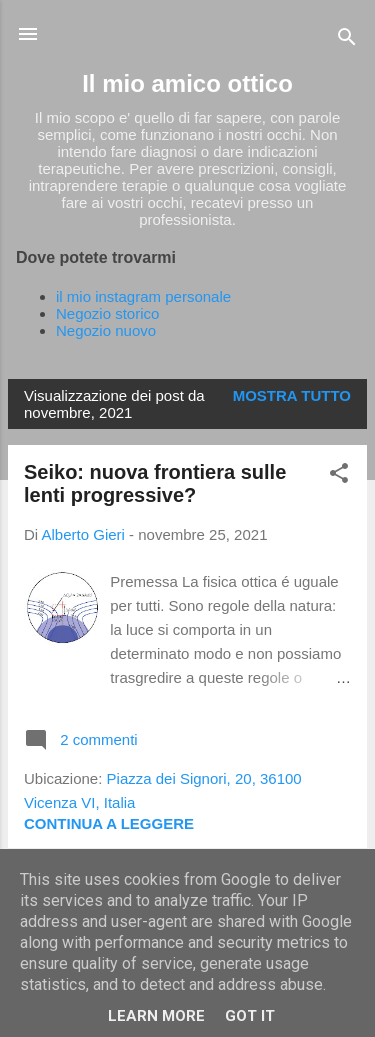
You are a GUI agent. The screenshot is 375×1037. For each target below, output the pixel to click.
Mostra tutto (292, 395)
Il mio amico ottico (187, 83)
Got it (250, 1016)
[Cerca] (347, 40)
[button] (339, 476)
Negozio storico (107, 313)
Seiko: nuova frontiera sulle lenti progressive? (155, 483)
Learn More (156, 1016)
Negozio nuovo (106, 330)
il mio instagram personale (143, 296)
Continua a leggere (109, 823)
